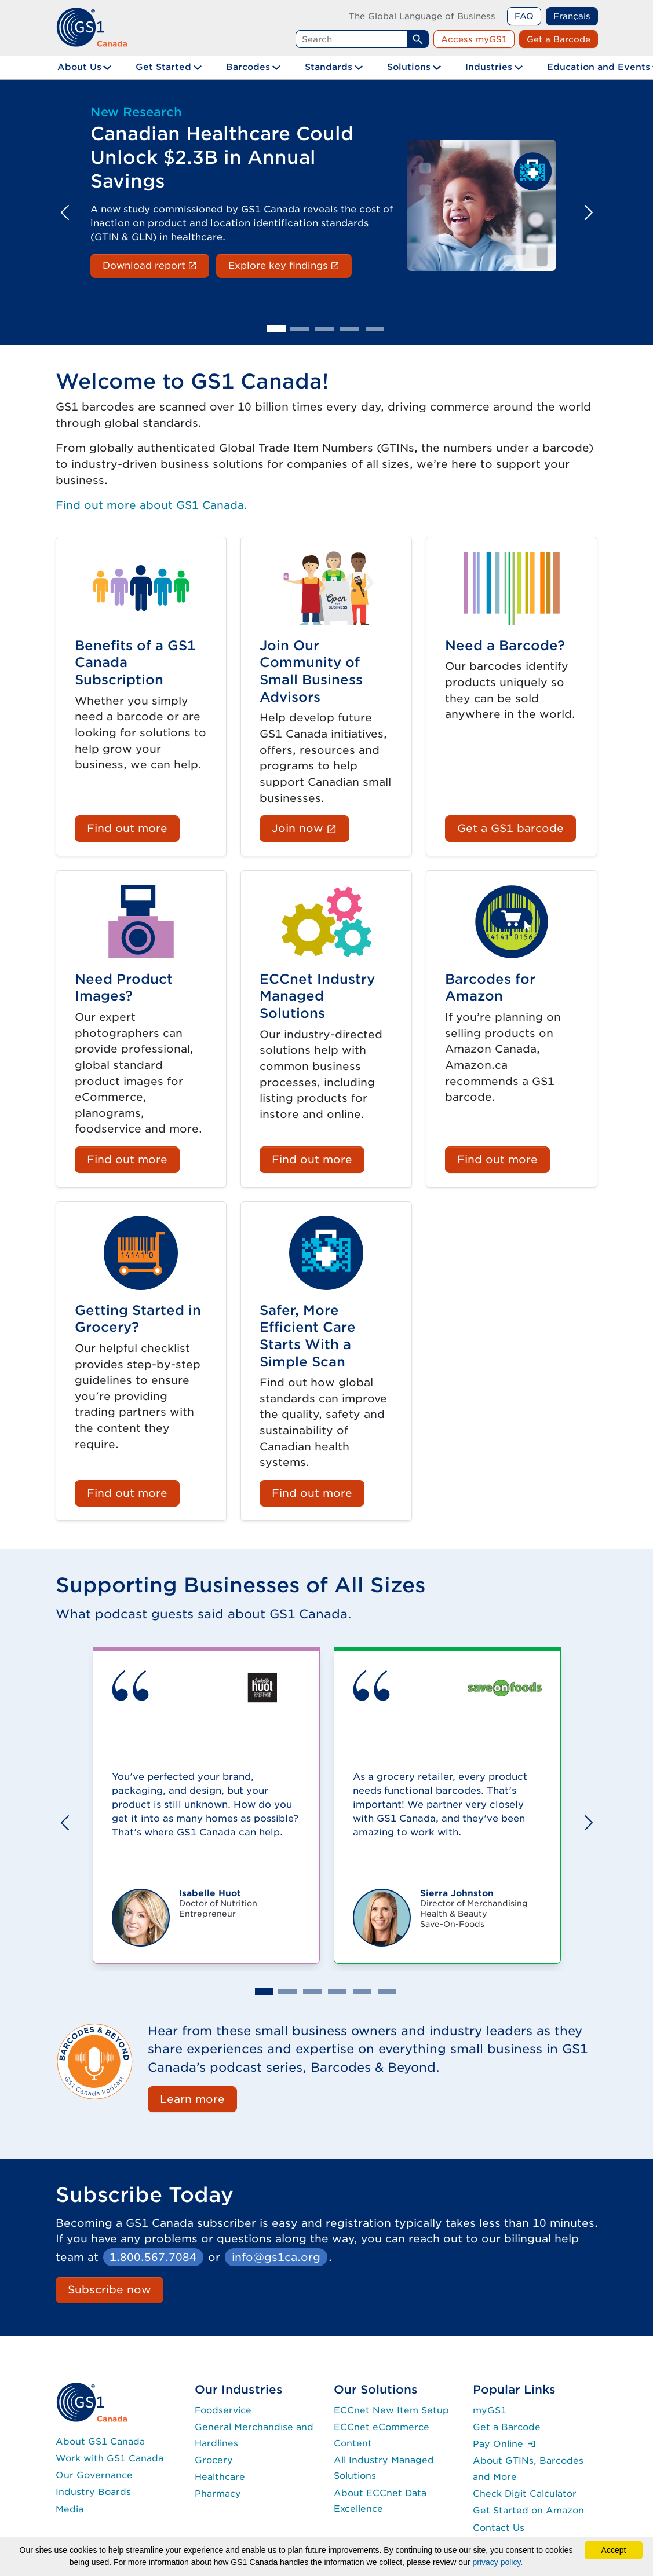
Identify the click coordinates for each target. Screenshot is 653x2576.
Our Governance (94, 2474)
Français (571, 16)
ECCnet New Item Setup (391, 2410)
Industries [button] (488, 66)
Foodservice (223, 2410)
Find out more (127, 828)
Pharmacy (218, 2493)
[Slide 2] (299, 329)
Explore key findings (290, 264)
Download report (156, 264)
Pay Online (504, 2443)
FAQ (524, 16)
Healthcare (220, 2476)
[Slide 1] (276, 329)
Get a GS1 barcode (510, 828)
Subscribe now (109, 2289)
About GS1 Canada (100, 2441)
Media (69, 2509)
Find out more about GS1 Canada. (151, 505)
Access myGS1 (474, 39)
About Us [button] (79, 66)
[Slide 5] (375, 329)
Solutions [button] (409, 66)
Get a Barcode (558, 39)
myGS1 (489, 2410)
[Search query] (351, 39)
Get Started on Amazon (528, 2510)
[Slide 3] (324, 329)
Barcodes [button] (248, 66)
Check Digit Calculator (525, 2493)
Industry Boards (93, 2491)
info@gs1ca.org (276, 2257)
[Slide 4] (349, 329)
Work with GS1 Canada (109, 2458)
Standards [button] (328, 66)
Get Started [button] (163, 66)
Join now (310, 827)
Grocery (214, 2459)
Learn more (192, 2099)
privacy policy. (497, 2562)
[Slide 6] (387, 1992)
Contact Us (498, 2527)
